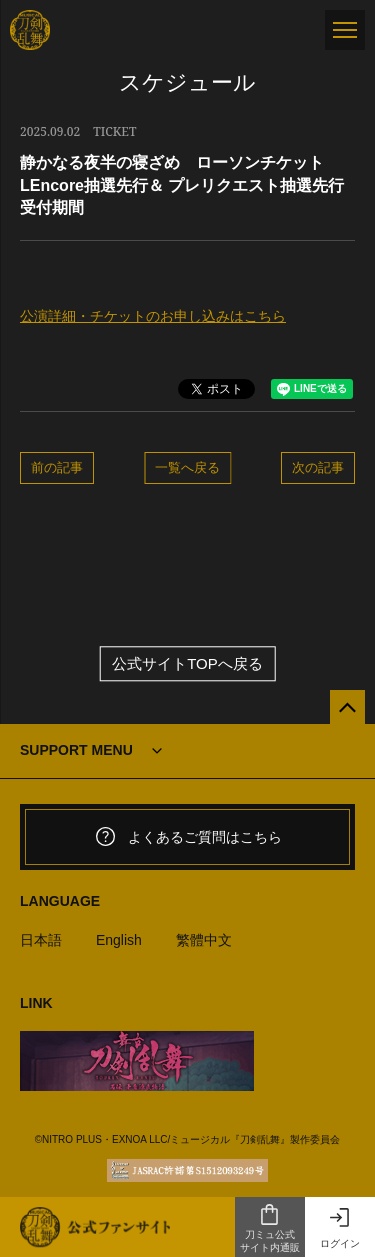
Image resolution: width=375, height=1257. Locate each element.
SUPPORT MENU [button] (76, 750)
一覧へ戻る (187, 467)
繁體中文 (204, 940)
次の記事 (318, 467)
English (119, 940)
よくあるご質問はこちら (188, 837)
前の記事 (57, 467)
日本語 (41, 940)
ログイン (340, 1227)
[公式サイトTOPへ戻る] (347, 707)
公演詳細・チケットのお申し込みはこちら (153, 316)
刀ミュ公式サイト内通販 (270, 1228)
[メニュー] (345, 30)
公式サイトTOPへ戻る (187, 663)
